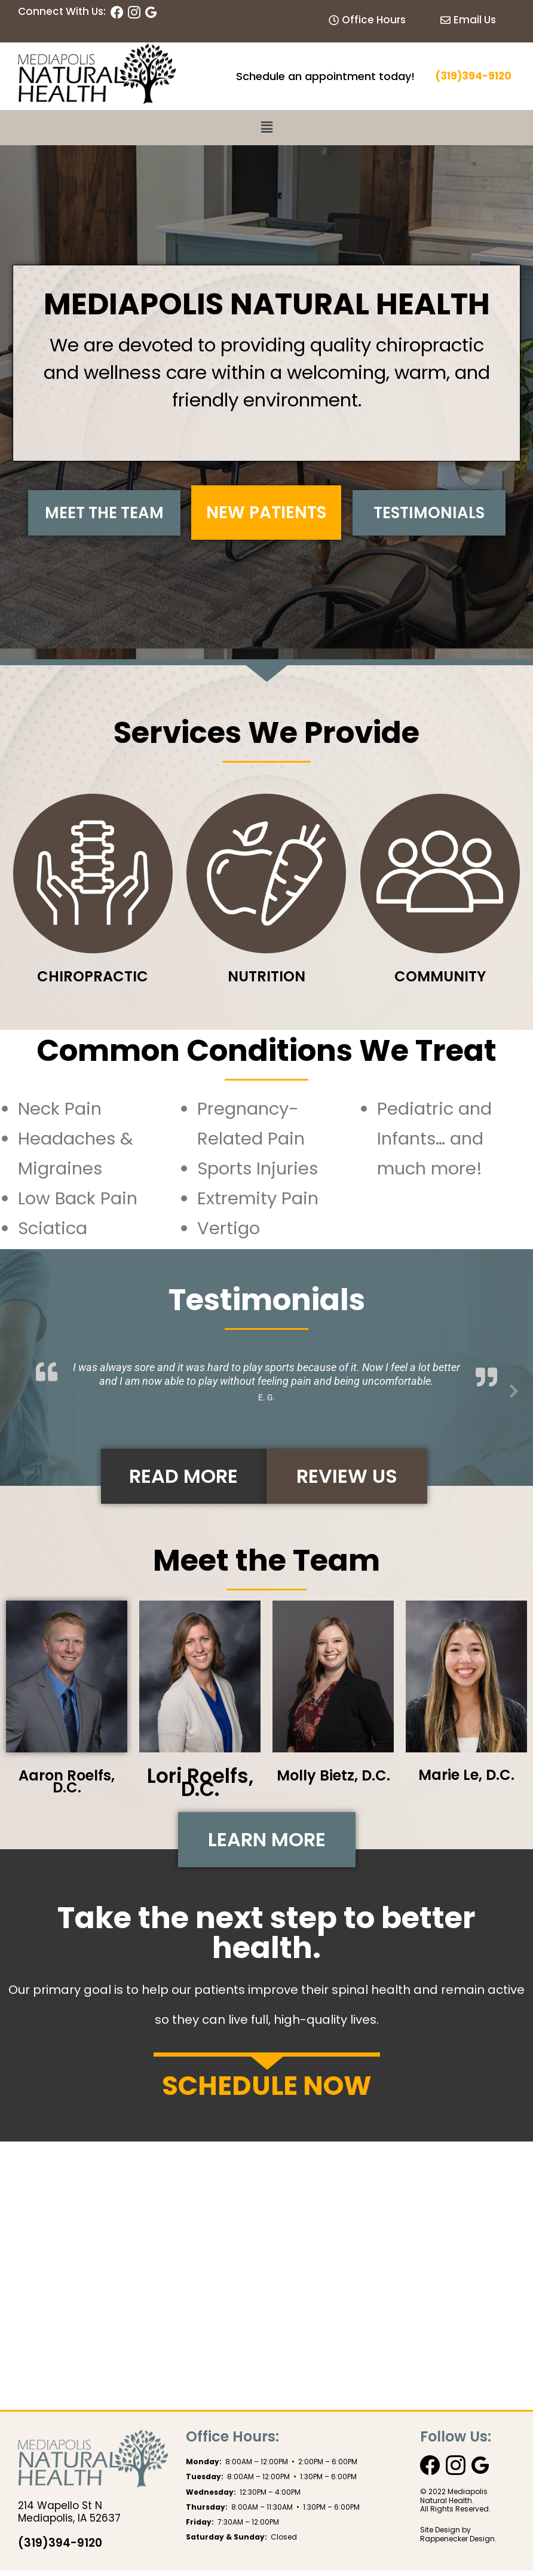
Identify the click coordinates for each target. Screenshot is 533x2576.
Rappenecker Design (457, 2545)
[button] (266, 127)
